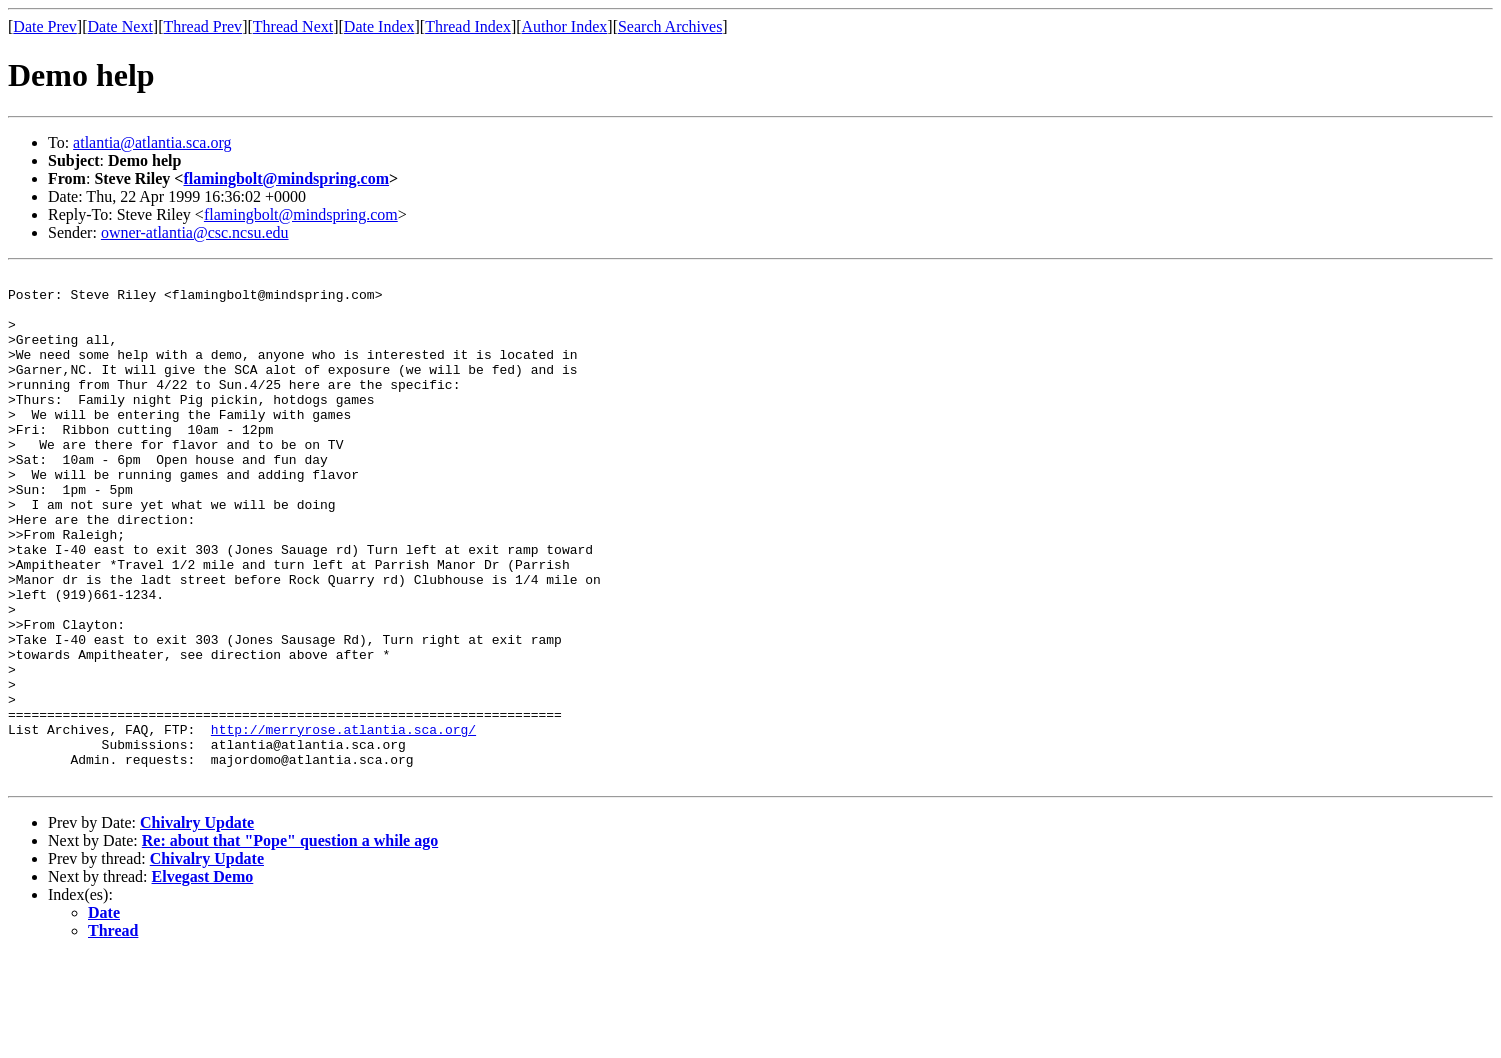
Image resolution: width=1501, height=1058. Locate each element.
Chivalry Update (197, 924)
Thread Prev (202, 26)
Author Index (565, 26)
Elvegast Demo (203, 978)
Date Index (379, 26)
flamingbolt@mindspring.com (286, 178)
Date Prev (45, 26)
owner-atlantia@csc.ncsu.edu (195, 232)
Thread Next (293, 26)
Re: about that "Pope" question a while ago (290, 942)
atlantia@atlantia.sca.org (152, 142)
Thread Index (468, 26)
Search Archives (670, 26)
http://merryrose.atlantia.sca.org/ (343, 822)
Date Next (120, 26)
